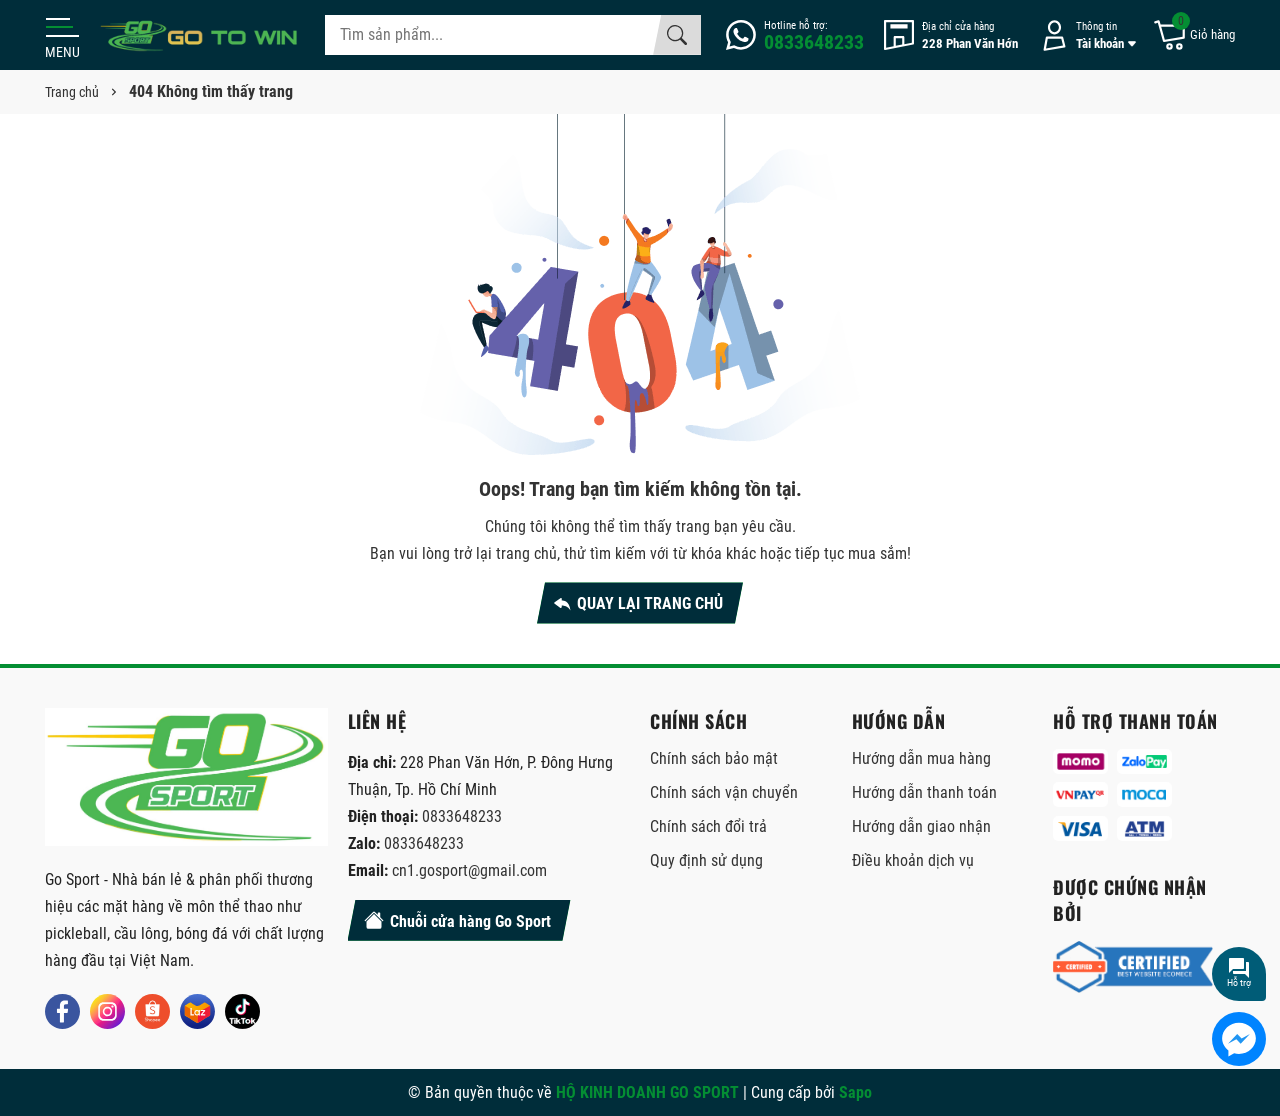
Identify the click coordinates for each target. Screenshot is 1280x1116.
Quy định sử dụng (706, 860)
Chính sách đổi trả (708, 826)
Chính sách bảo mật (714, 758)
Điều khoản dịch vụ (913, 860)
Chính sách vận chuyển (724, 792)
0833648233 (462, 816)
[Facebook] (62, 1011)
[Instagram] (107, 1011)
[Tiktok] (242, 1011)
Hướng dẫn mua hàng (921, 758)
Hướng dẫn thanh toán (924, 792)
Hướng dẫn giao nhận (921, 826)
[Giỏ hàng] (1193, 35)
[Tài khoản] (1085, 35)
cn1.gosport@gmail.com (469, 870)
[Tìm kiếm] (677, 35)
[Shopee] (152, 1011)
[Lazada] (197, 1011)
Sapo (855, 1092)
